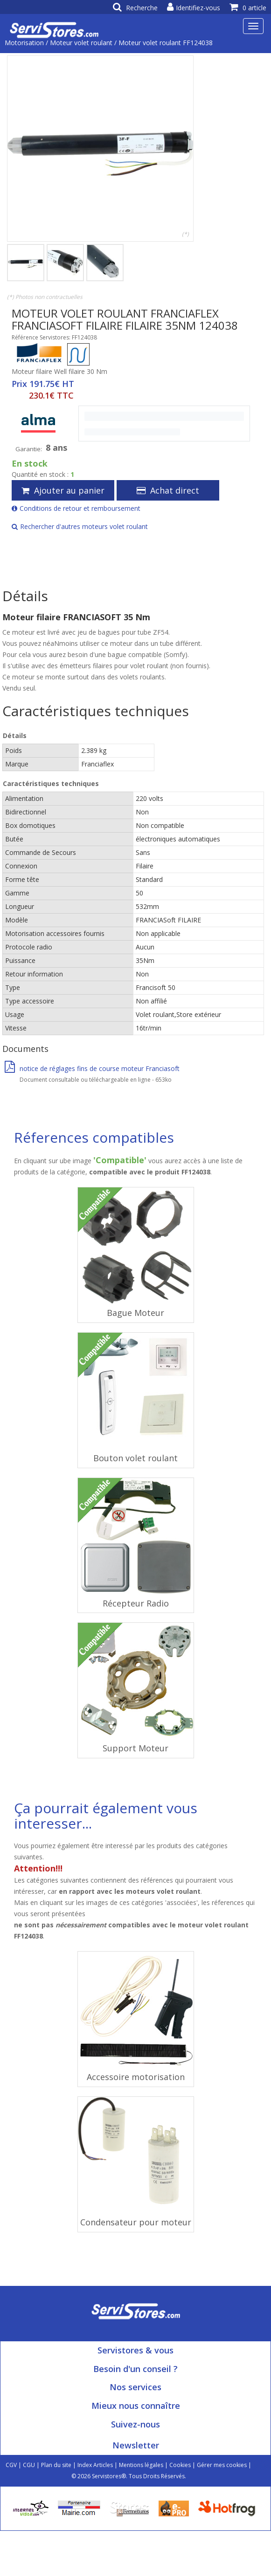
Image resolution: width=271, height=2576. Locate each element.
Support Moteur (135, 1748)
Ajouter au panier (62, 490)
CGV (11, 2465)
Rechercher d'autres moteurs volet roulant (80, 526)
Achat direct (168, 490)
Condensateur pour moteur (135, 2222)
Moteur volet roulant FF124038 (165, 42)
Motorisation (24, 42)
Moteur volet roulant (81, 42)
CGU (29, 2465)
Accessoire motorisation (136, 2076)
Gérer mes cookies (222, 2465)
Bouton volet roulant (135, 1458)
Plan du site (56, 2465)
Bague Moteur (135, 1312)
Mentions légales (141, 2465)
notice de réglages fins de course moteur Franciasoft (92, 1068)
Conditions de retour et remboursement (76, 508)
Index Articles (95, 2465)
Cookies (180, 2465)
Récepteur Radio (136, 1603)
